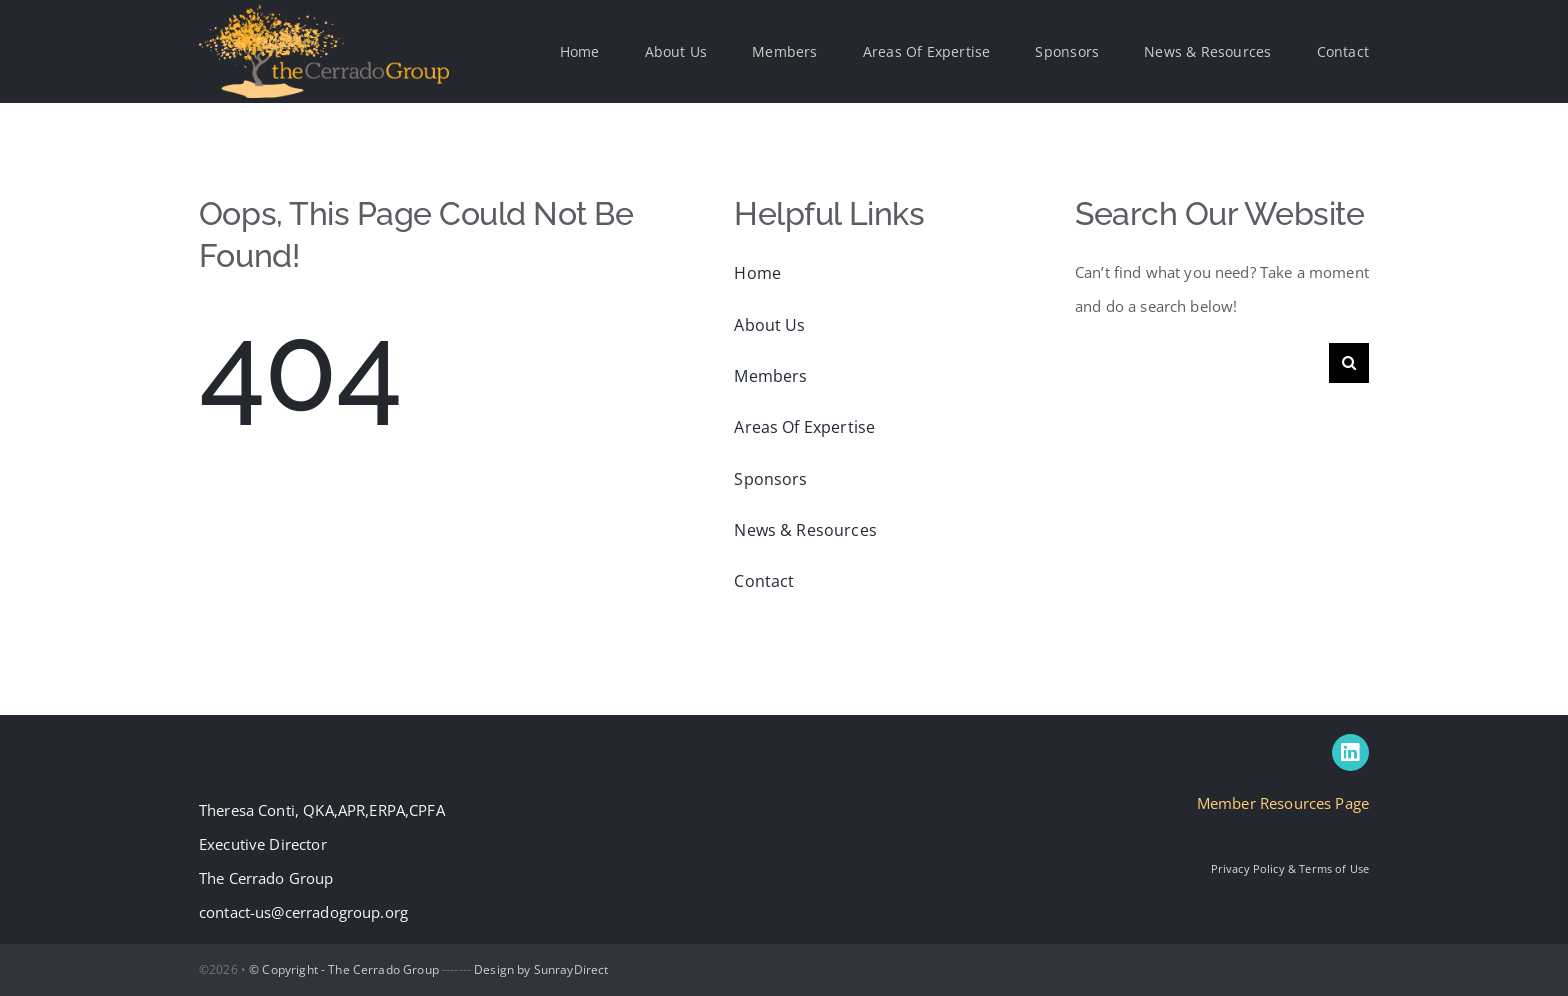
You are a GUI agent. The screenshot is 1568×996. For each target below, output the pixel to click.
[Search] (1349, 363)
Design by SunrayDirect (541, 969)
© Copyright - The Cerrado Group (344, 969)
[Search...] (1202, 363)
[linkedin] (1350, 752)
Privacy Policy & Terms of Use (1290, 868)
